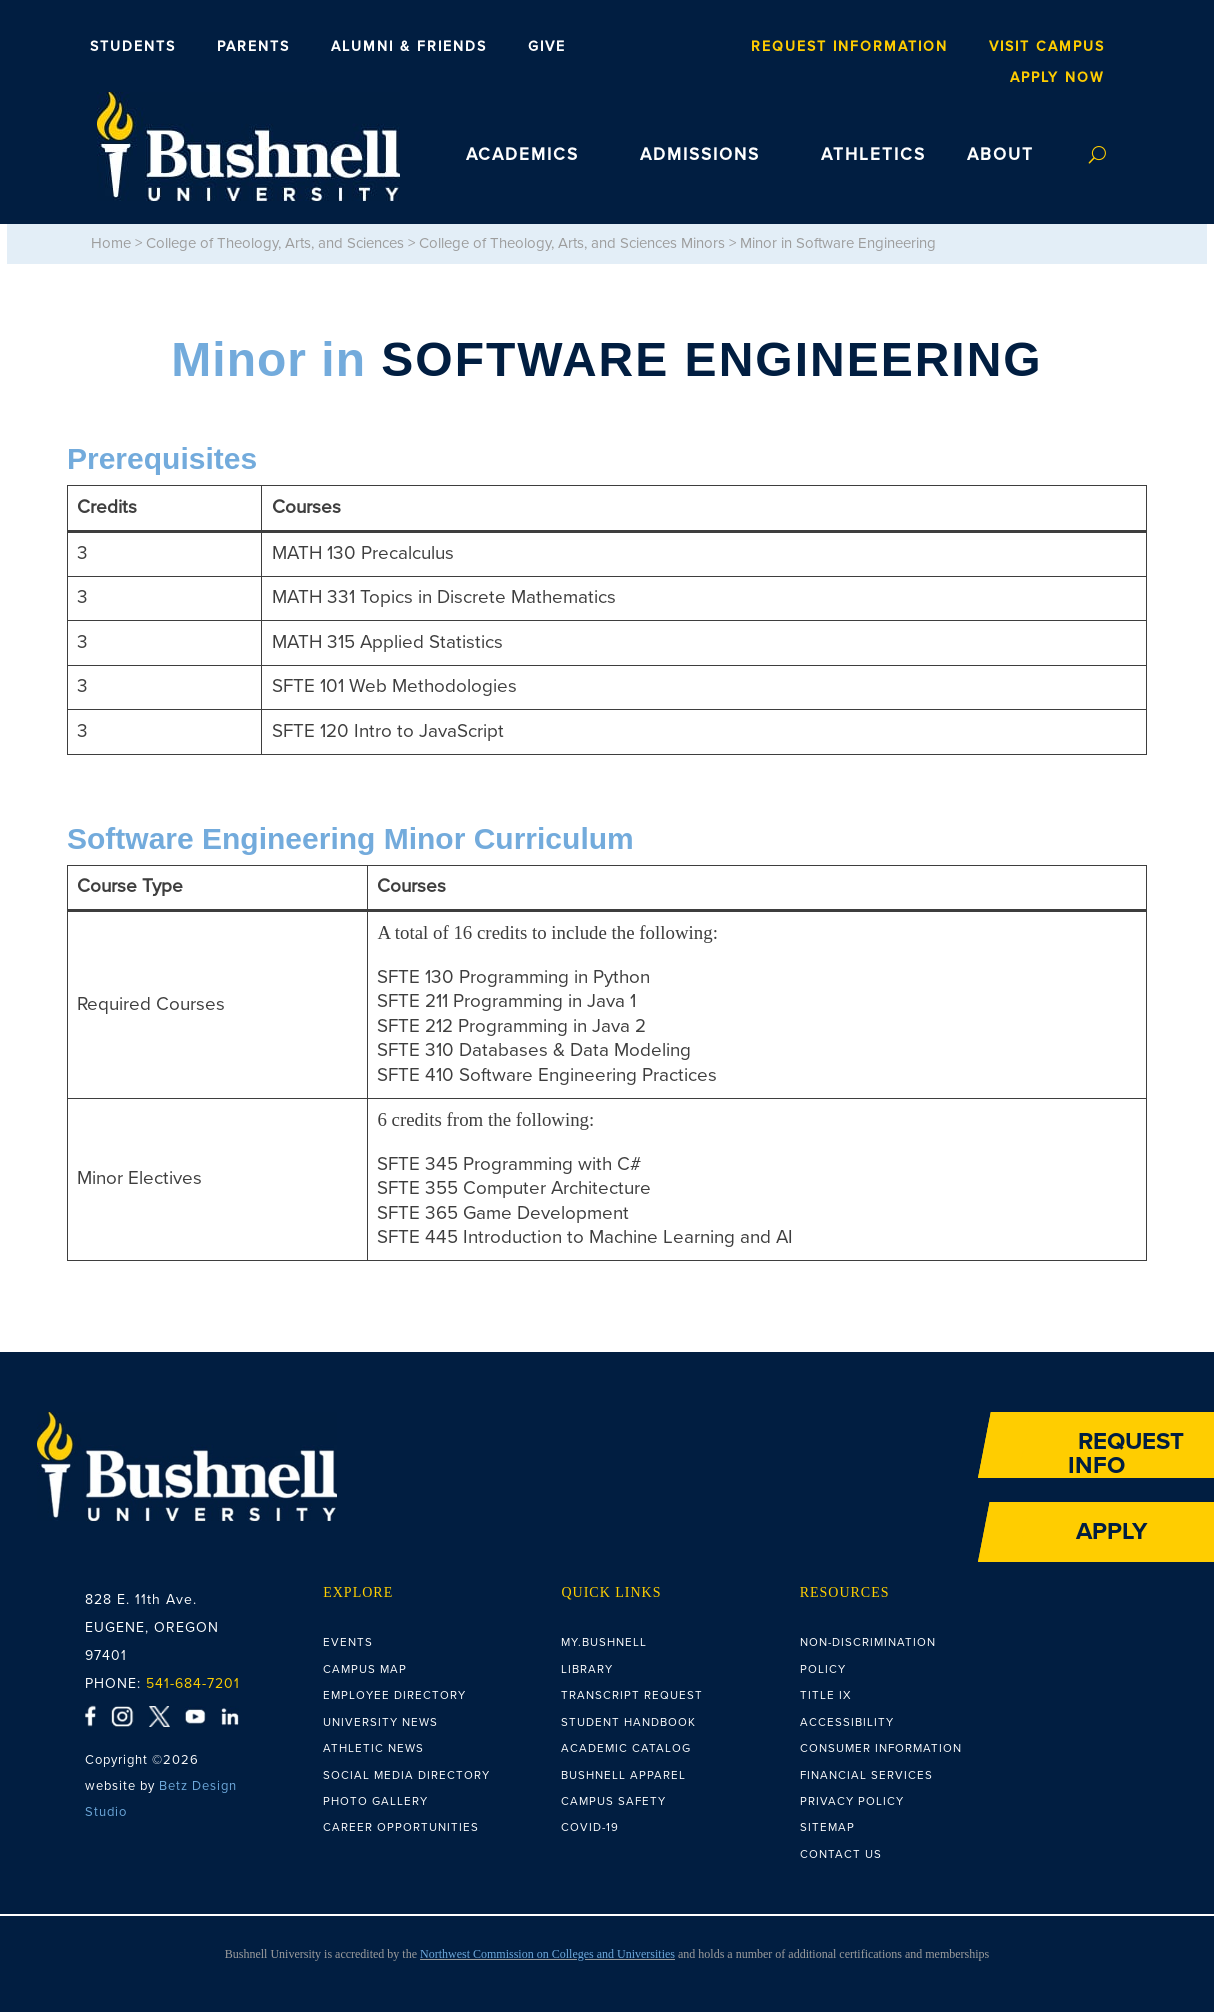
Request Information (849, 47)
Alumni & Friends (409, 47)
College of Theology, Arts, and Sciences (275, 243)
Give (547, 47)
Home (111, 243)
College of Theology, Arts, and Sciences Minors (572, 243)
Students (133, 47)
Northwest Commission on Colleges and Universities (547, 1954)
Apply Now (1057, 78)
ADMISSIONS (700, 155)
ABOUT (1000, 155)
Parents (253, 47)
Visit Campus (1047, 47)
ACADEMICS (522, 155)
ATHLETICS (873, 155)
